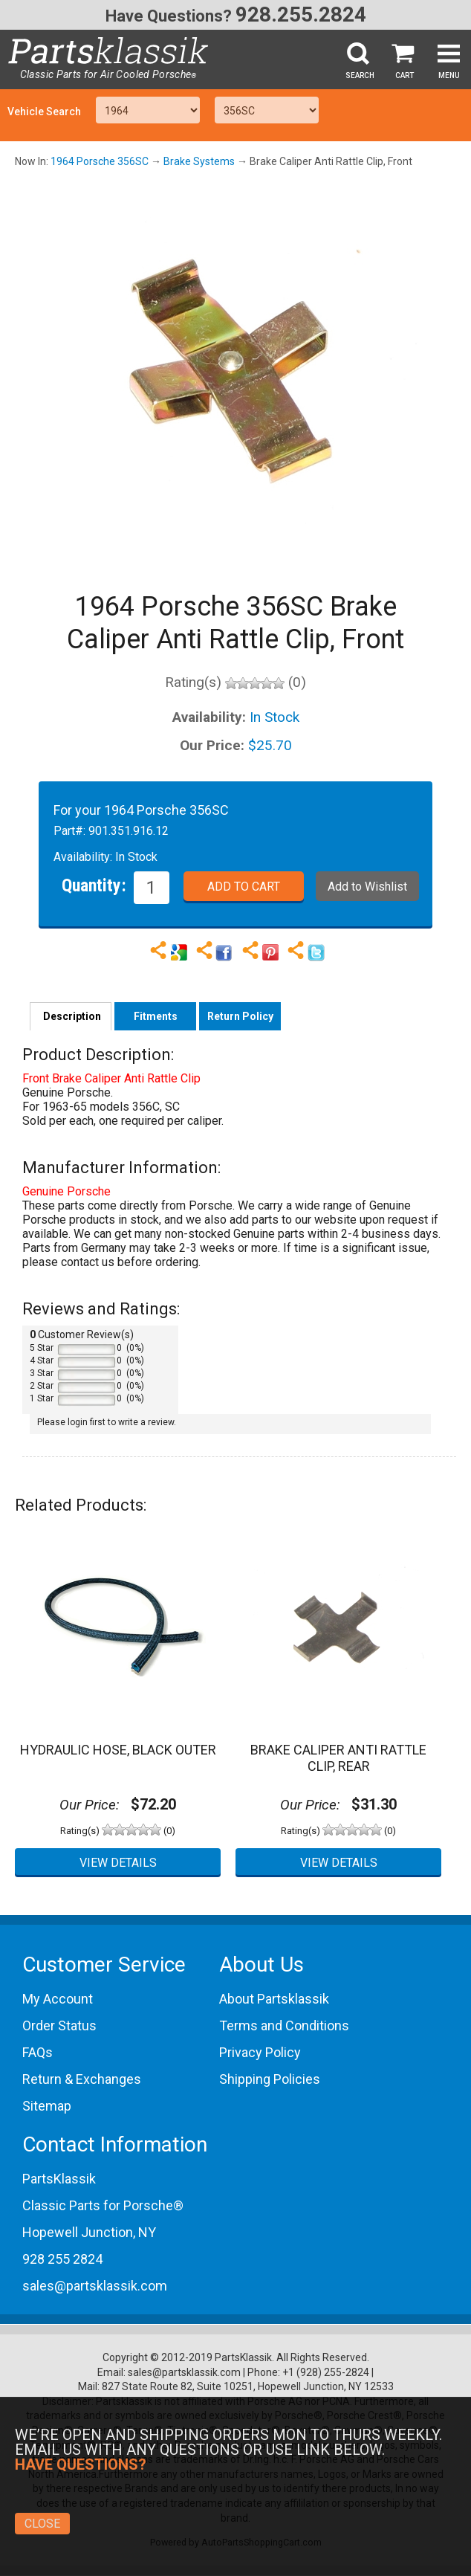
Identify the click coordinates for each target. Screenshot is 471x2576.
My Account (57, 1999)
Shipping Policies (269, 2079)
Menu (449, 75)
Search (359, 75)
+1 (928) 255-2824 (325, 2372)
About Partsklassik (274, 1999)
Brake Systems (199, 161)
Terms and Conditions (284, 2025)
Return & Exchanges (81, 2079)
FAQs (37, 2052)
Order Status (59, 2025)
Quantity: (94, 884)
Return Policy (240, 1016)
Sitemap (46, 2106)
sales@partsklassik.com (94, 2285)
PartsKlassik (59, 2178)
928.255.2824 (301, 14)
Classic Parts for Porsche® (102, 2205)
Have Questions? (168, 16)
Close (42, 2524)
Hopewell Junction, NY (89, 2232)
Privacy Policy (260, 2052)
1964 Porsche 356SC (100, 161)
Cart (404, 75)
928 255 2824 (62, 2259)
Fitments (156, 1016)
